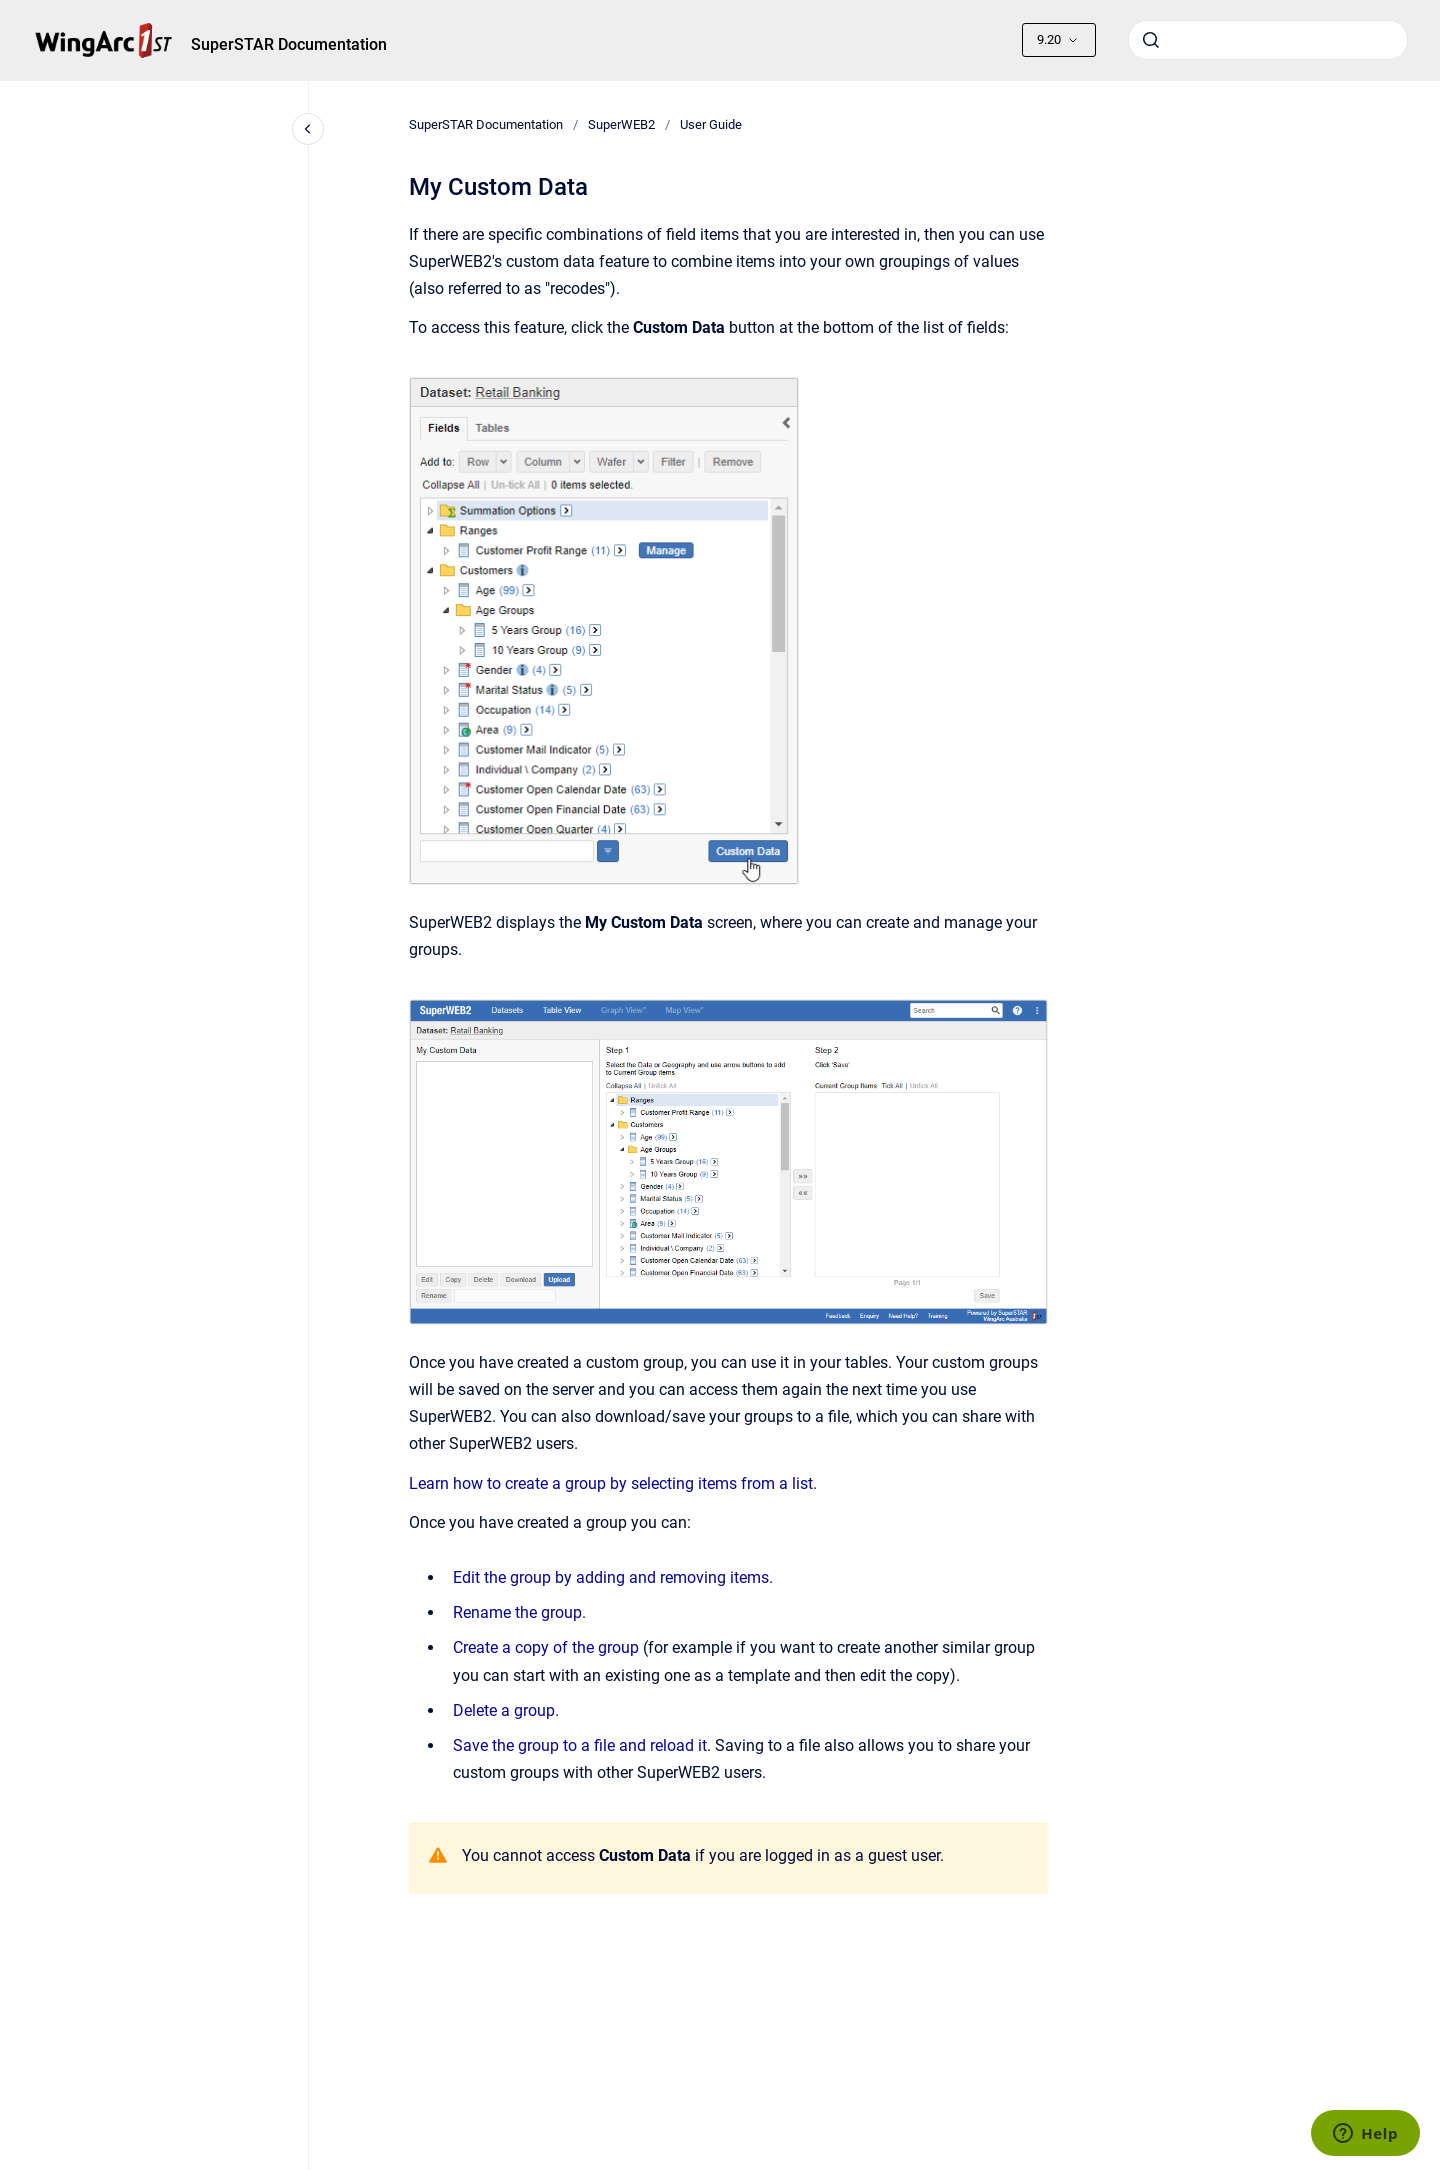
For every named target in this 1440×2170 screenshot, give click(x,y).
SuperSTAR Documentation (289, 44)
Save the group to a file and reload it (580, 1745)
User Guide (711, 124)
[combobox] (1268, 40)
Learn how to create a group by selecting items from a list (611, 1483)
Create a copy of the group (546, 1647)
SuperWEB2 (621, 124)
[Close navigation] (308, 129)
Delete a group (504, 1710)
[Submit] (1151, 40)
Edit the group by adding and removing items (611, 1577)
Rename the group (517, 1612)
